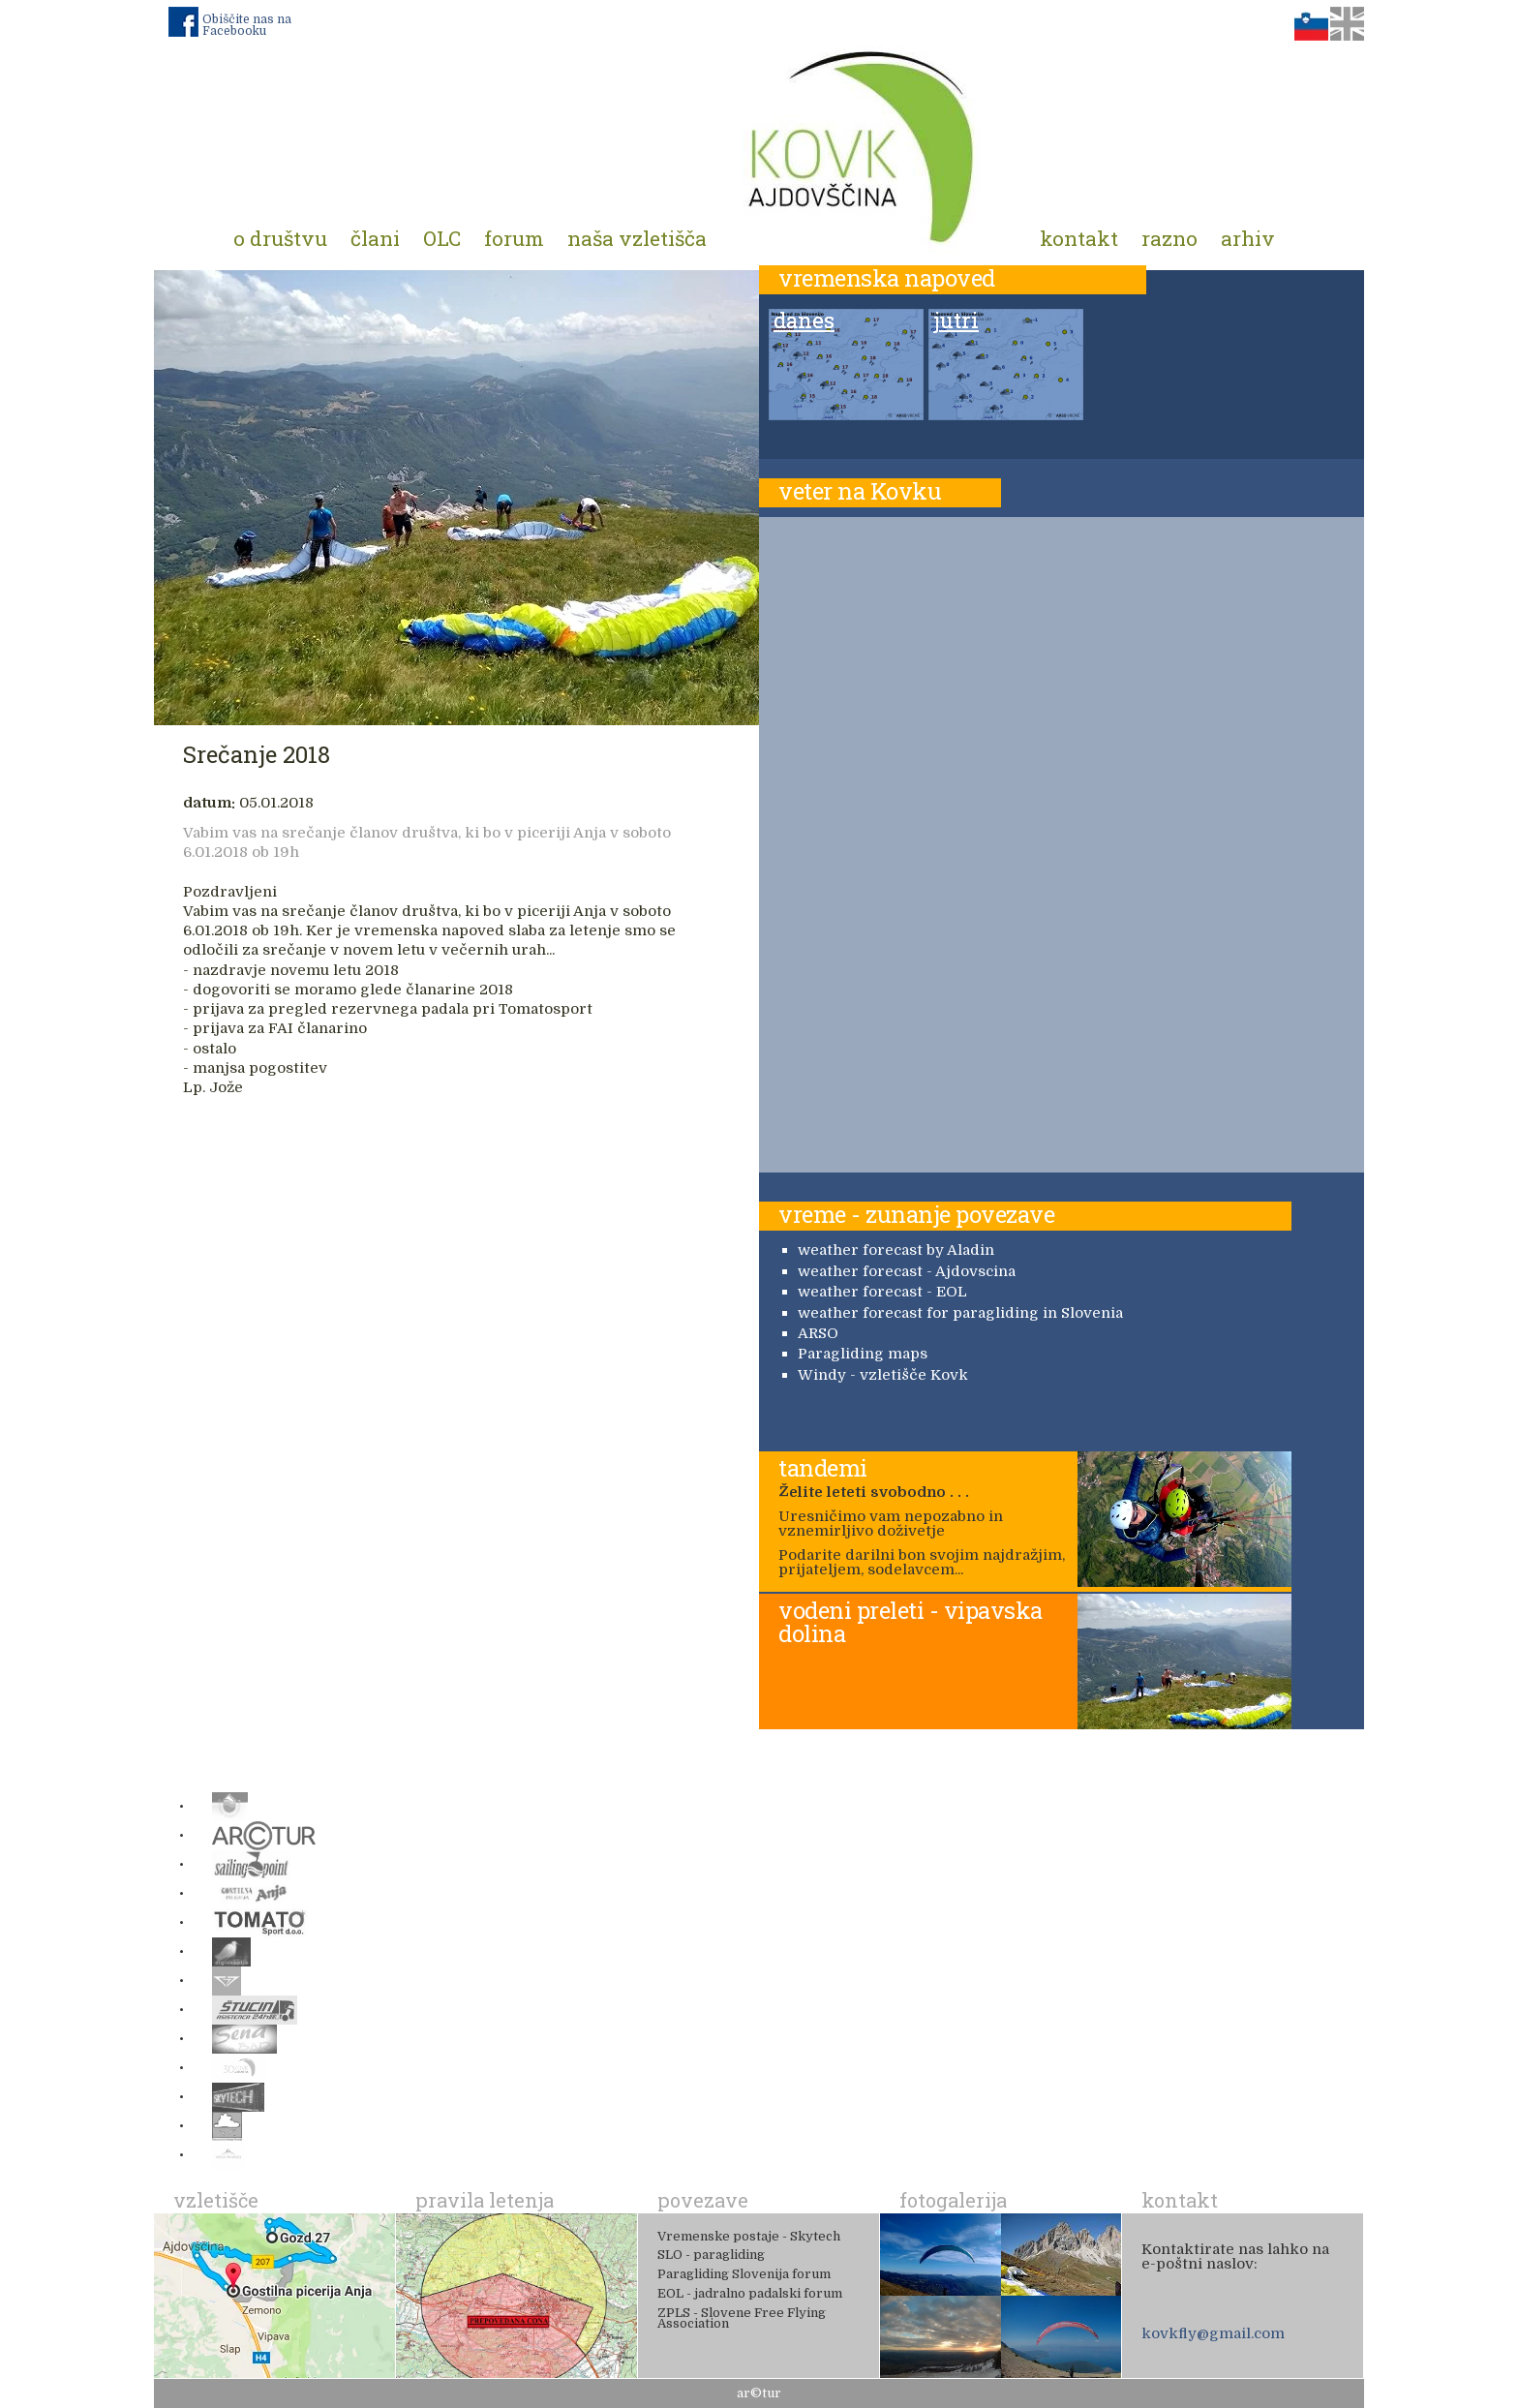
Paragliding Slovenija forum (744, 2274)
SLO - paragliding (711, 2254)
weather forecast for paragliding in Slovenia (960, 1313)
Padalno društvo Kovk (863, 145)
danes (804, 321)
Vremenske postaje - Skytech (748, 2236)
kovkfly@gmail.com (1213, 2333)
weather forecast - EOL (882, 1291)
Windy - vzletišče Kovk (883, 1375)
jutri (956, 321)
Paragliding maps (862, 1353)
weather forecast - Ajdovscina (907, 1271)
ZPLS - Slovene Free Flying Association (741, 2318)
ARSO (818, 1333)
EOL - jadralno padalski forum (749, 2293)
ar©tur (759, 2393)
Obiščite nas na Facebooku (246, 25)
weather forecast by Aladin (896, 1250)
